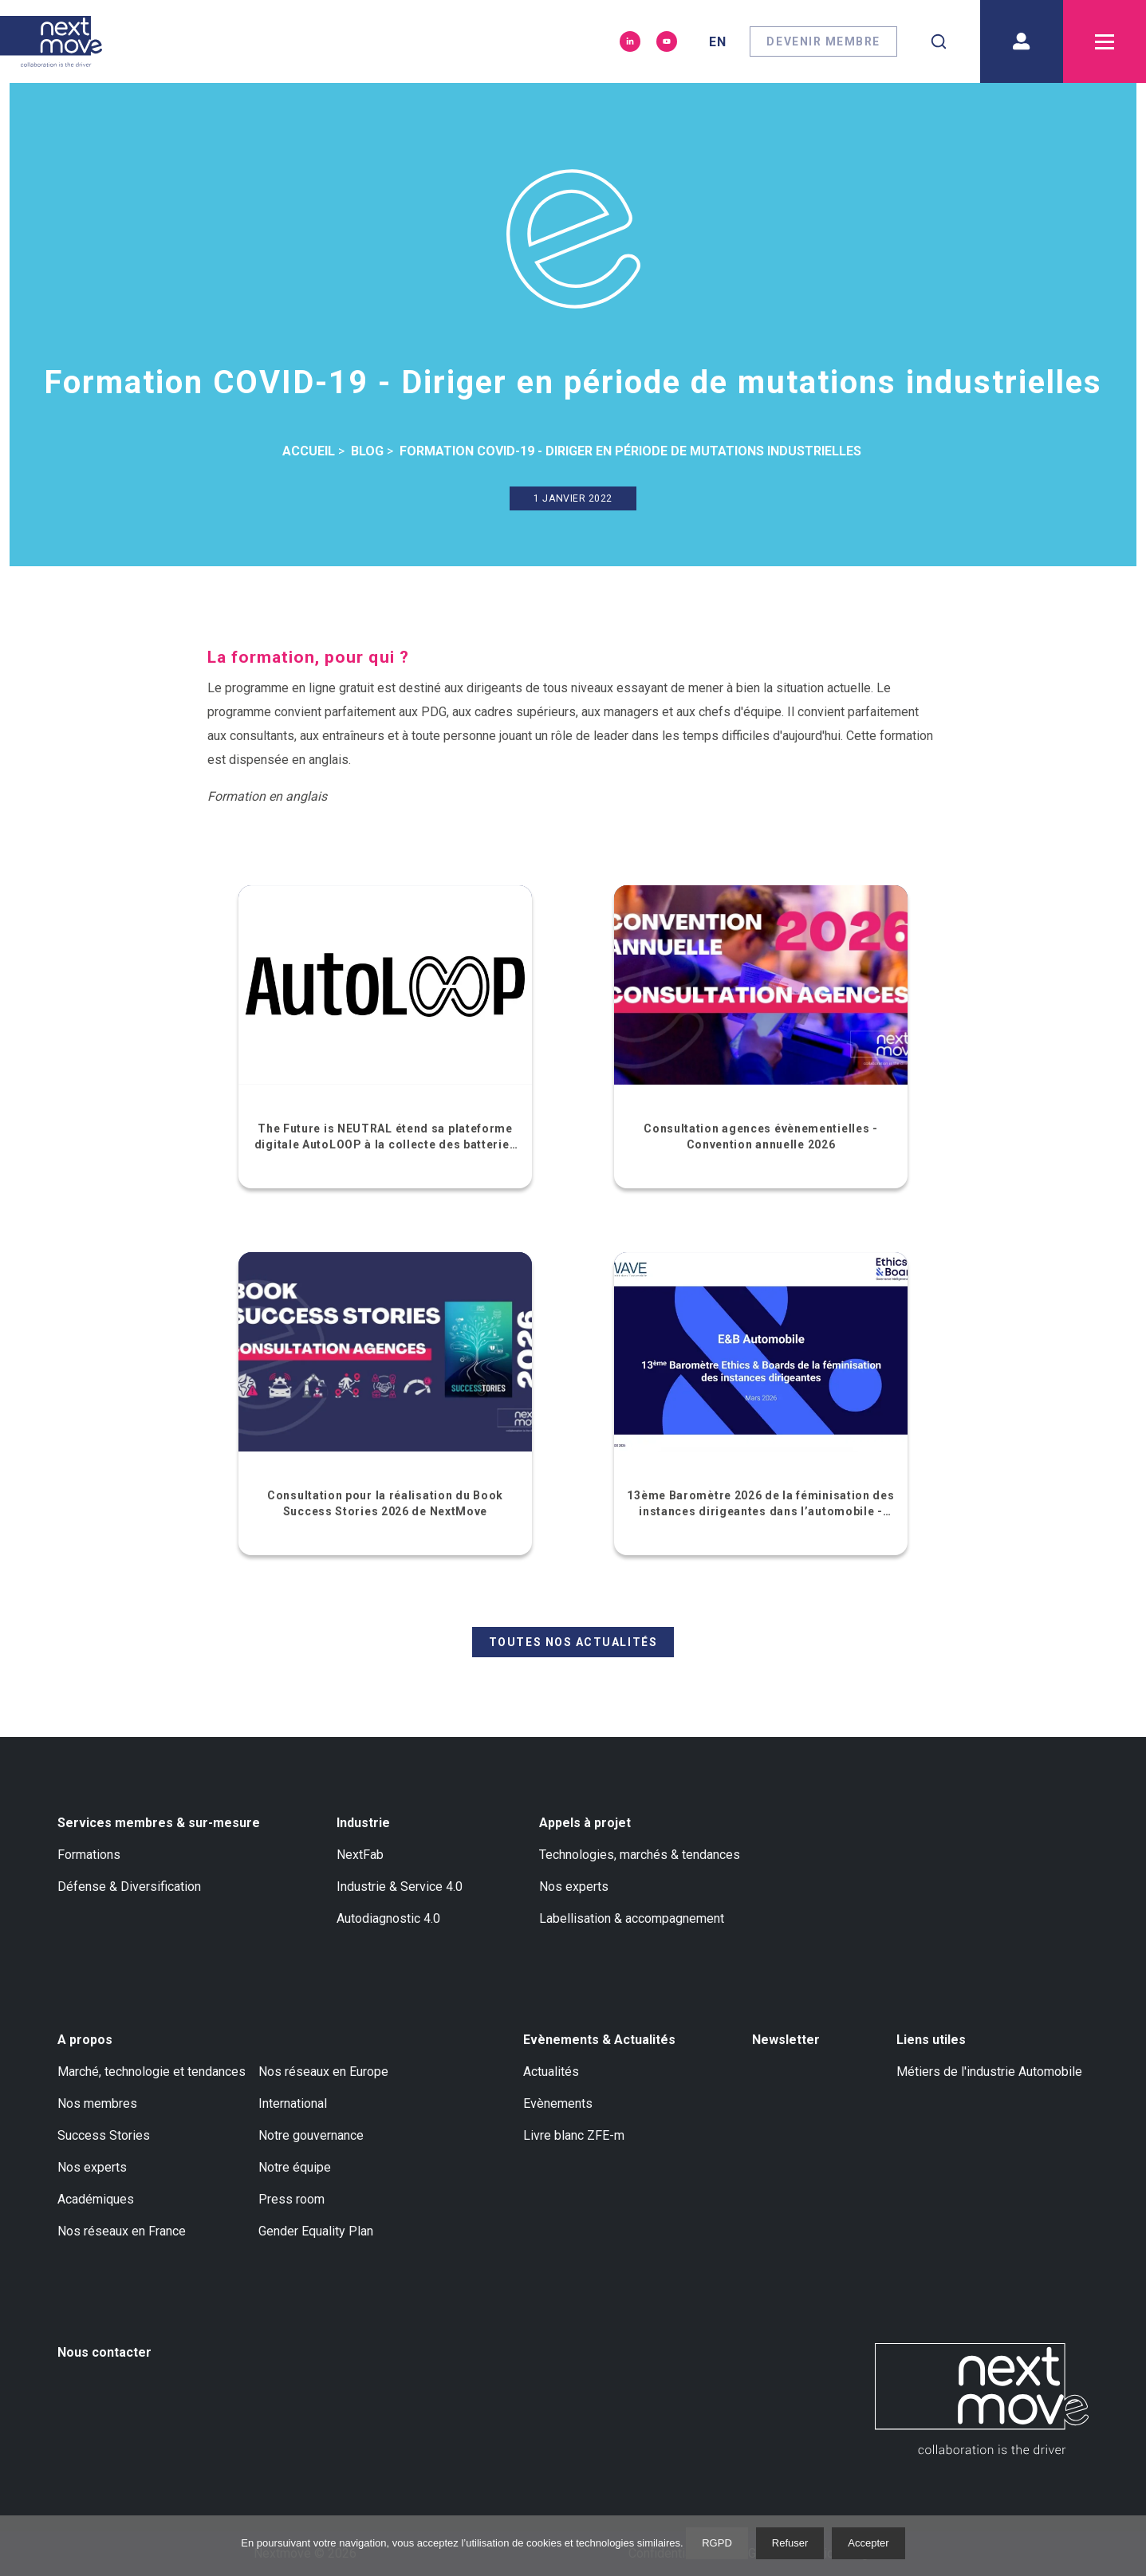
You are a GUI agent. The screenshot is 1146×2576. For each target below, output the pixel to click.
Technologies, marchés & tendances (639, 1854)
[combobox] (938, 41)
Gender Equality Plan (315, 2231)
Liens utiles (931, 2039)
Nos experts (573, 1886)
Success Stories (103, 2135)
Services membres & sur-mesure (158, 1822)
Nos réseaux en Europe (323, 2071)
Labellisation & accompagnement (631, 1918)
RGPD (717, 2543)
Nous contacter (104, 2352)
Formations (88, 1854)
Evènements (558, 2103)
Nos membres (97, 2103)
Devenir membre (823, 41)
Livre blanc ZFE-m (573, 2135)
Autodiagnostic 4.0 (388, 1918)
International (292, 2103)
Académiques (95, 2199)
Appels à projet (585, 1822)
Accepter (868, 2543)
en (718, 41)
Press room (291, 2199)
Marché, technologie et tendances (151, 2071)
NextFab (360, 1854)
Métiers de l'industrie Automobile (989, 2071)
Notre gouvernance (311, 2135)
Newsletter (786, 2039)
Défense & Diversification (129, 1886)
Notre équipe (294, 2167)
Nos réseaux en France (121, 2231)
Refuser (790, 2543)
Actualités (551, 2071)
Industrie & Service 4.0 (400, 1886)
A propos (84, 2039)
